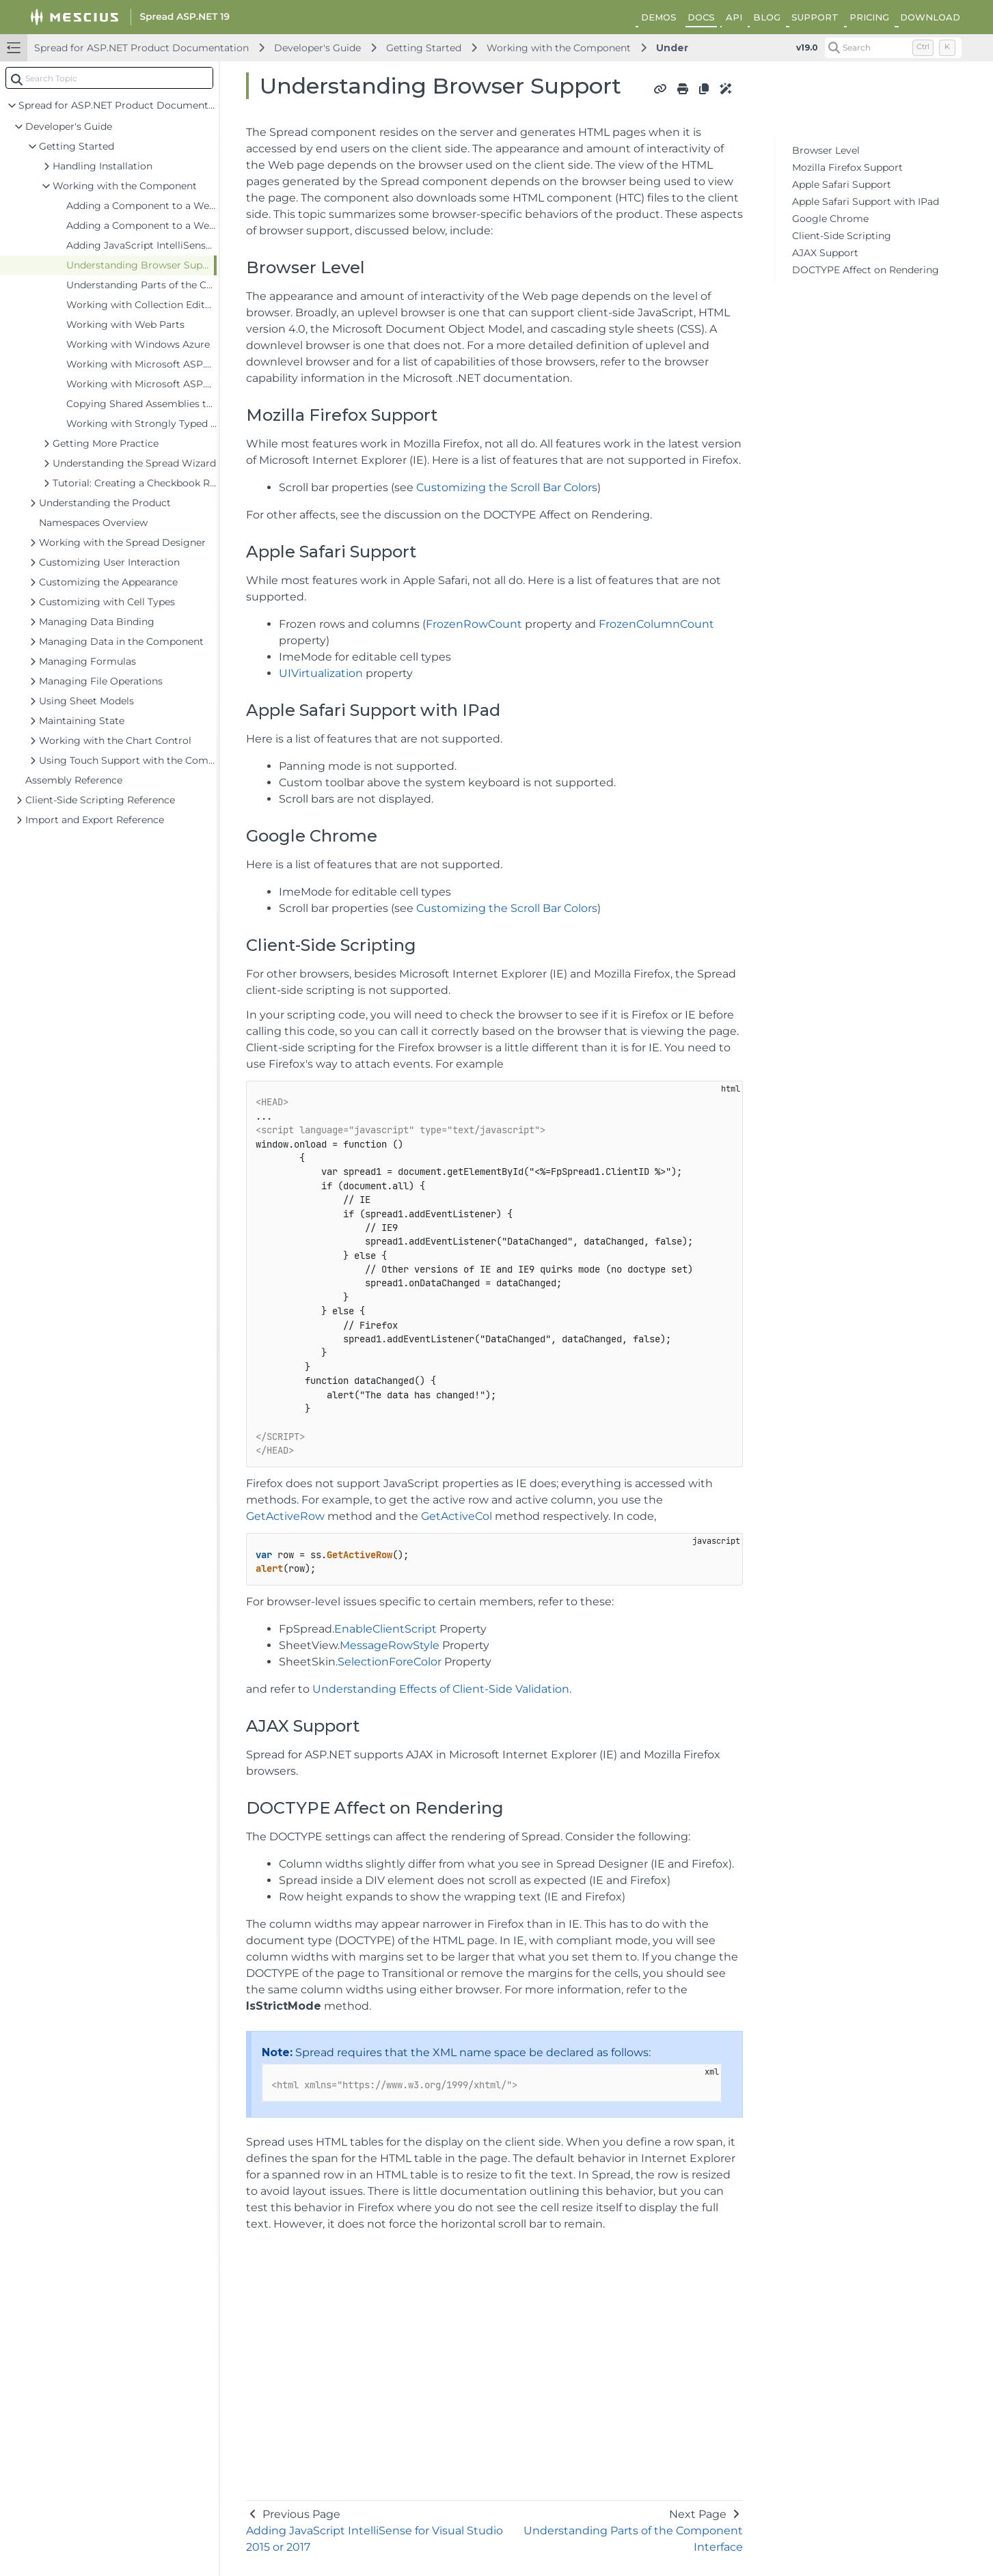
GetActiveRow (285, 1516)
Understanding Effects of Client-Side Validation (440, 1688)
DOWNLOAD (930, 17)
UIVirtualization (321, 673)
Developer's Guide (317, 48)
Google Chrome (830, 218)
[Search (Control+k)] (893, 48)
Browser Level (826, 150)
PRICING (869, 17)
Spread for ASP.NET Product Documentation (141, 48)
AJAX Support (825, 253)
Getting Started (423, 48)
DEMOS (659, 17)
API (734, 17)
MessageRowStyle (389, 1645)
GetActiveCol (456, 1516)
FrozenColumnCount (656, 624)
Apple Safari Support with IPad (865, 201)
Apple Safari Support (841, 184)
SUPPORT (815, 17)
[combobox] (109, 78)
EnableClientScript (385, 1628)
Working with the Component (559, 48)
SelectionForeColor (389, 1661)
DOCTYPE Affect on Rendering (865, 270)
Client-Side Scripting (841, 236)
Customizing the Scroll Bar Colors (506, 487)
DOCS (701, 17)
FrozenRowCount (474, 624)
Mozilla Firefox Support (847, 167)
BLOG (766, 17)
